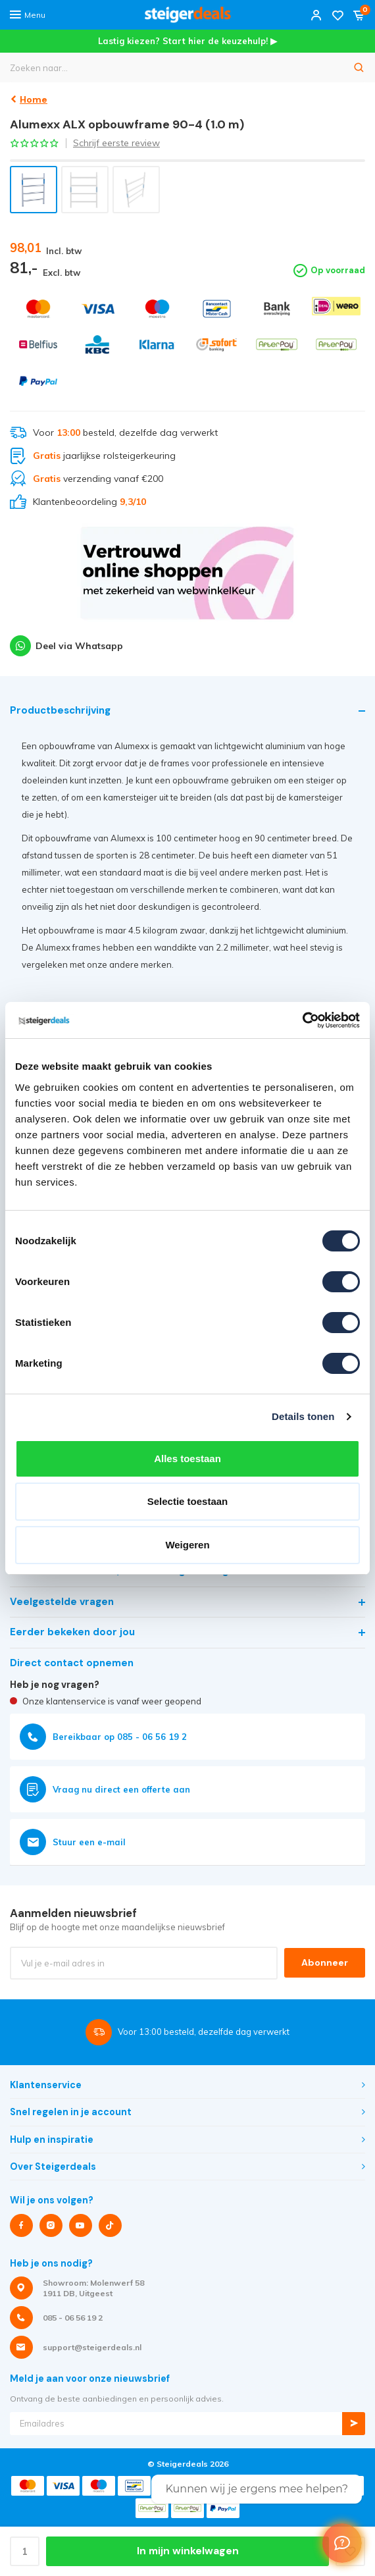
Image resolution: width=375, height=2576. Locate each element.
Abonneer (324, 1962)
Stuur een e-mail (73, 1842)
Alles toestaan (187, 1458)
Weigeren (187, 1544)
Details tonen (303, 1416)
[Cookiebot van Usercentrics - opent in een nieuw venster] (302, 1020)
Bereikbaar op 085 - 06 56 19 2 (103, 1736)
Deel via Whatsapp (66, 645)
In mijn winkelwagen (188, 2551)
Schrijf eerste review (116, 143)
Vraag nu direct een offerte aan (105, 1789)
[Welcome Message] (342, 2543)
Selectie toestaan (187, 1501)
